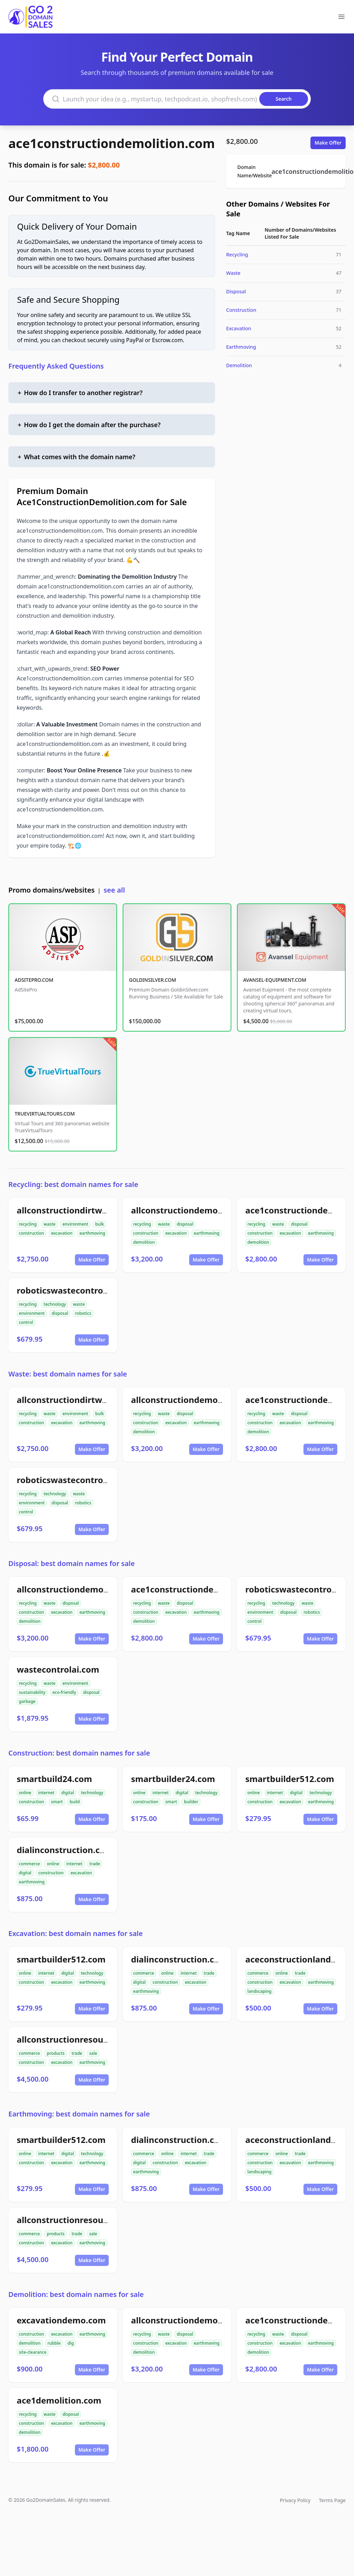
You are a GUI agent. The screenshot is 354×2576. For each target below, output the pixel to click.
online (25, 1793)
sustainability (32, 1692)
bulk (99, 1224)
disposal (185, 1224)
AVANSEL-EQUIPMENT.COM (274, 980)
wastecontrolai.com (58, 1669)
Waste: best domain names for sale (67, 1374)
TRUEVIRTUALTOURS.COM (45, 1113)
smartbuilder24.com (173, 1778)
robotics (83, 1313)
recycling (28, 1224)
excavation (61, 1233)
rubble (54, 2343)
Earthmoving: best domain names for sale (79, 2114)
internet (46, 1793)
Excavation (238, 328)
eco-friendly (64, 1692)
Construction (241, 310)
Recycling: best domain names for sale (73, 1184)
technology (55, 1304)
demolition (144, 1242)
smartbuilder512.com (289, 1778)
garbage (27, 1701)
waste (49, 1224)
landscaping (259, 1991)
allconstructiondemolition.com (195, 1210)
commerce (29, 1864)
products (55, 2053)
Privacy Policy (295, 2500)
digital (67, 1793)
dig (71, 2343)
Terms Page (332, 2500)
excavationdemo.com (61, 2320)
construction (31, 1233)
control (26, 1322)
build (75, 1802)
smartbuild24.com (54, 1778)
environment (75, 1224)
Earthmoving (241, 347)
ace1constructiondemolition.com (111, 143)
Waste (233, 273)
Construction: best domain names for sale (79, 1753)
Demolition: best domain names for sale (76, 2294)
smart (57, 1802)
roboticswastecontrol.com (71, 1290)
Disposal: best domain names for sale (71, 1563)
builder (191, 1802)
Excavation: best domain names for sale (75, 1933)
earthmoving (92, 1233)
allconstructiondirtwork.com (76, 1210)
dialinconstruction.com (65, 1850)
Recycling (237, 254)
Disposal (236, 291)
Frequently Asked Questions (56, 366)
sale (93, 2053)
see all (114, 890)
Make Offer (328, 142)
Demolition (239, 365)
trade (95, 1864)
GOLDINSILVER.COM (152, 980)
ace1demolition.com (59, 2400)
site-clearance (32, 2352)
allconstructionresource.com (76, 2039)
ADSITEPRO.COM (34, 980)
